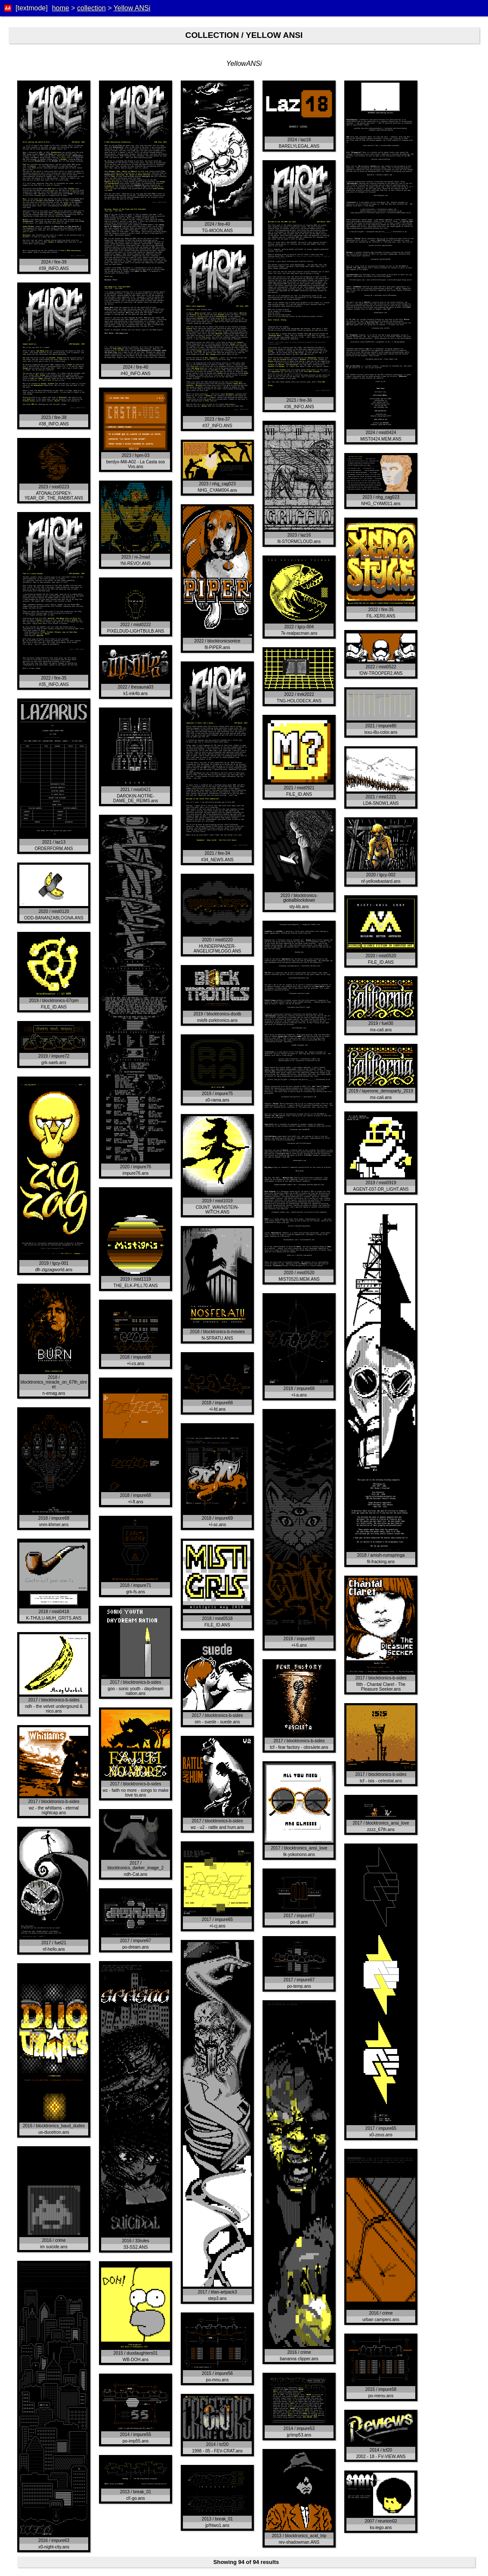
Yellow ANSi (132, 8)
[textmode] (31, 8)
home (60, 8)
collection (91, 8)
